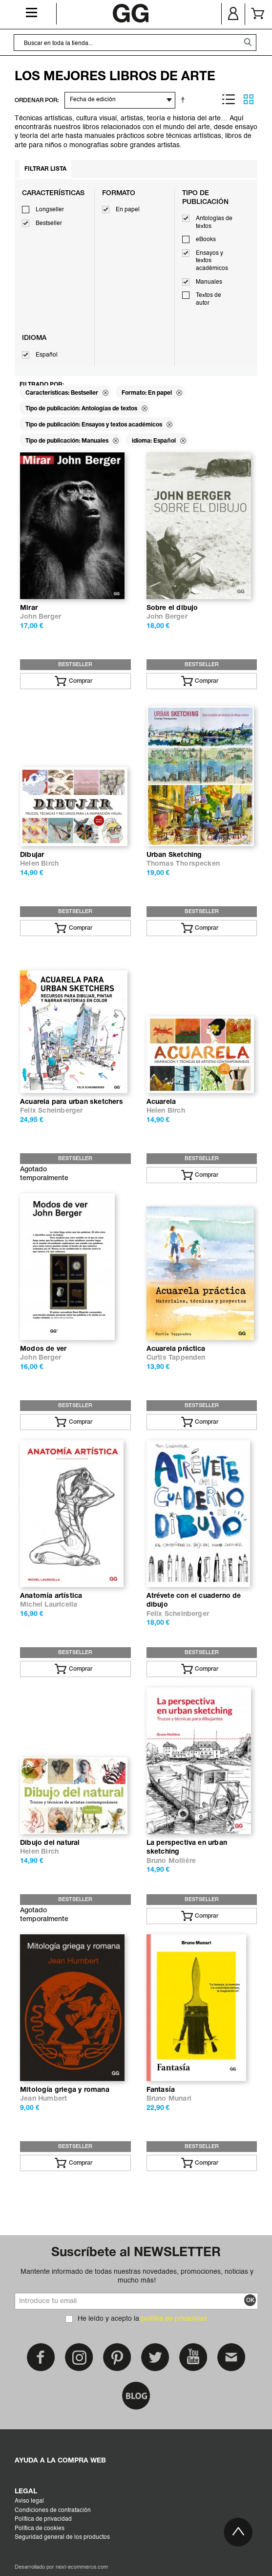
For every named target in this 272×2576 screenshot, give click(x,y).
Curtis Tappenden (176, 1358)
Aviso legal (29, 2501)
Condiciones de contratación (53, 2510)
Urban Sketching (174, 855)
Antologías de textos (214, 222)
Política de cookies (39, 2528)
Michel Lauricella (48, 1605)
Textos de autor (208, 299)
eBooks (206, 240)
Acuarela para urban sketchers (71, 1102)
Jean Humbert (43, 2099)
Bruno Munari (168, 2099)
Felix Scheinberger (51, 1111)
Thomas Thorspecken (183, 864)
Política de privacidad (43, 2519)
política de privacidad (174, 2318)
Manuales (209, 282)
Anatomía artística (51, 1596)
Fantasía (160, 2090)
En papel (128, 210)
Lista (228, 99)
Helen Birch (39, 864)
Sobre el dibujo (172, 608)
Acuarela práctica (176, 1349)
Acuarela (161, 1102)
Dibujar (32, 855)
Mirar (29, 608)
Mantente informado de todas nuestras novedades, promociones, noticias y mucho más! (137, 2276)
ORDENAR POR (36, 100)
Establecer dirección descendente (184, 99)
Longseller (50, 210)
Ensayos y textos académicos (212, 260)
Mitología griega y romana (64, 2090)
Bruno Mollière (171, 1861)
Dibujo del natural (50, 1843)
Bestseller (49, 223)
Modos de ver (43, 1349)
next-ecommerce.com (82, 2567)
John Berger (40, 617)
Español (47, 355)
